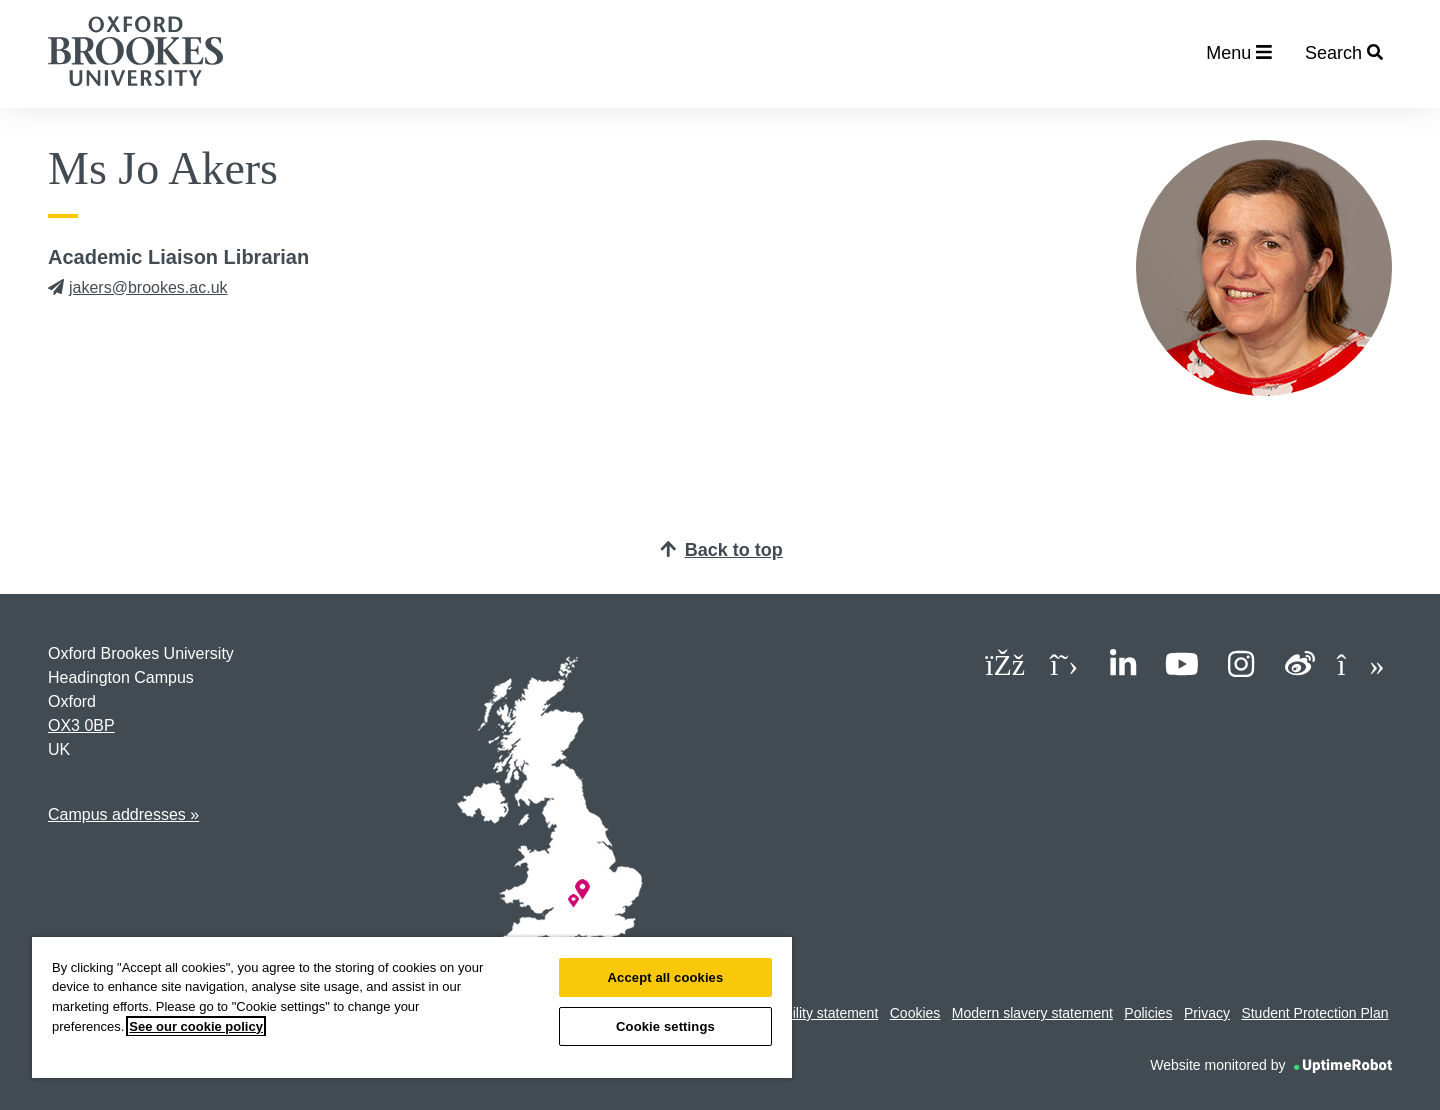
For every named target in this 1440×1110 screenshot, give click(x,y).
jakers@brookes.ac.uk (138, 287)
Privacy (1207, 1013)
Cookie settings (665, 1026)
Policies (1148, 1013)
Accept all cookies (666, 977)
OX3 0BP (81, 725)
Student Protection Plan (1314, 1013)
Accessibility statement (808, 1013)
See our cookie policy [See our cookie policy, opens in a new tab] (196, 1026)
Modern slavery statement (1032, 1013)
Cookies (915, 1013)
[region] (412, 1007)
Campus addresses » (123, 814)
